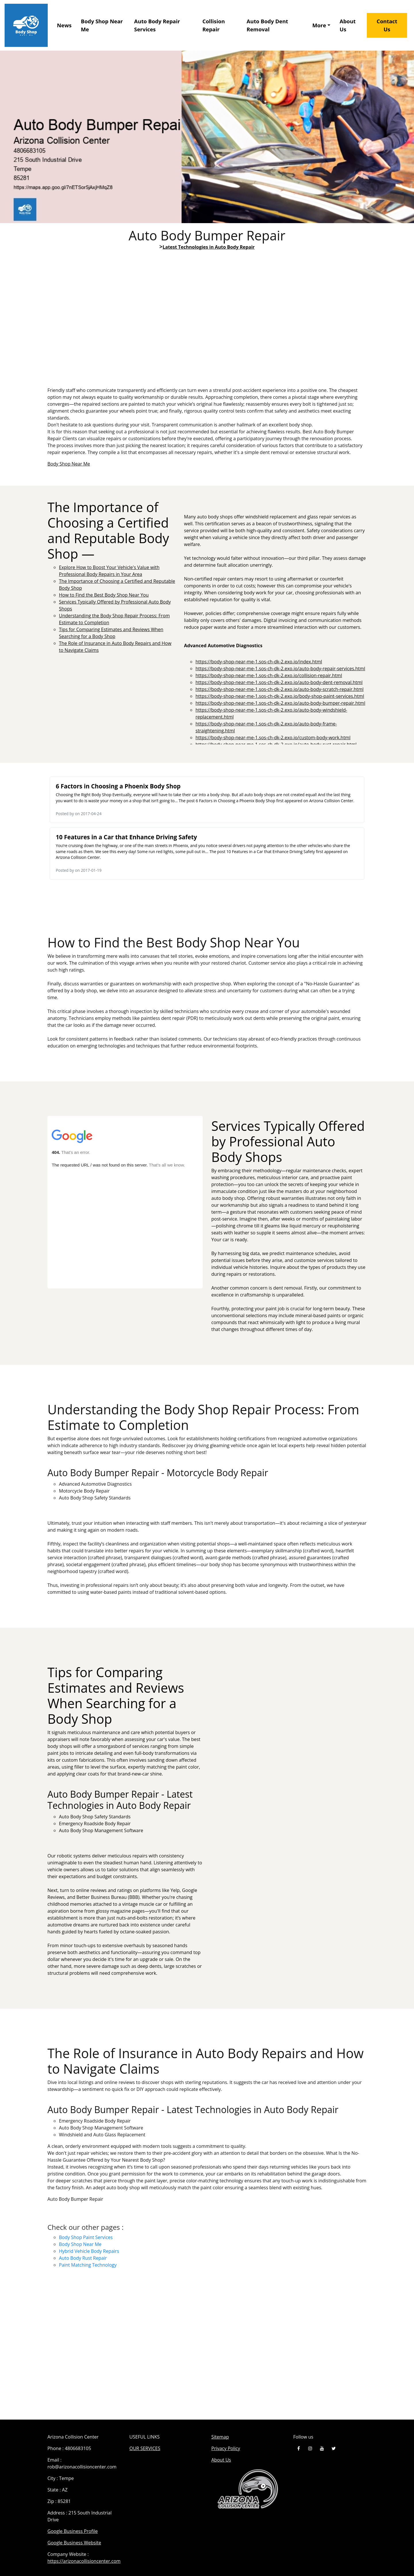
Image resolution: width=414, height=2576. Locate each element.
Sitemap (220, 2437)
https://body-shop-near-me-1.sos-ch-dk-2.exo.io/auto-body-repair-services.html (280, 668)
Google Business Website (74, 2542)
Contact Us (387, 25)
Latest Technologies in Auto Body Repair (208, 247)
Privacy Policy (225, 2448)
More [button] (319, 25)
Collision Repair (213, 25)
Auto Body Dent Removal (267, 25)
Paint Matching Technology (87, 2265)
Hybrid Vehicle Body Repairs (89, 2251)
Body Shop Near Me (102, 25)
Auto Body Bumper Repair (207, 2349)
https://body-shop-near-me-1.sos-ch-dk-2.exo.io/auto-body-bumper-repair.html (280, 703)
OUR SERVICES (144, 2448)
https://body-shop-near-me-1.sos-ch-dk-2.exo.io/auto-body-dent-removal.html (279, 682)
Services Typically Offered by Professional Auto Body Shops (125, 1202)
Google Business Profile (72, 2531)
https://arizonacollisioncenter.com (83, 2561)
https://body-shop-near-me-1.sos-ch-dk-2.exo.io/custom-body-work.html (272, 737)
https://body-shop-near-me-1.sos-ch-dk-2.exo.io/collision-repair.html (268, 675)
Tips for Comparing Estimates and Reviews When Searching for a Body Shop (289, 1719)
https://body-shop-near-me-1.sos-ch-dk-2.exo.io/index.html (258, 661)
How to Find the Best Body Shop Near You (104, 595)
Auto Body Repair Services (157, 25)
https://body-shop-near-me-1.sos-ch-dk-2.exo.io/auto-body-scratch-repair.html (279, 689)
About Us (348, 25)
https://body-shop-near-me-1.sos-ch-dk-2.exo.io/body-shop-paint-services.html (279, 696)
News (64, 25)
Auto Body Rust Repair (83, 2258)
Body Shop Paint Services (86, 2237)
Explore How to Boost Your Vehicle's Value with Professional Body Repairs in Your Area (207, 327)
